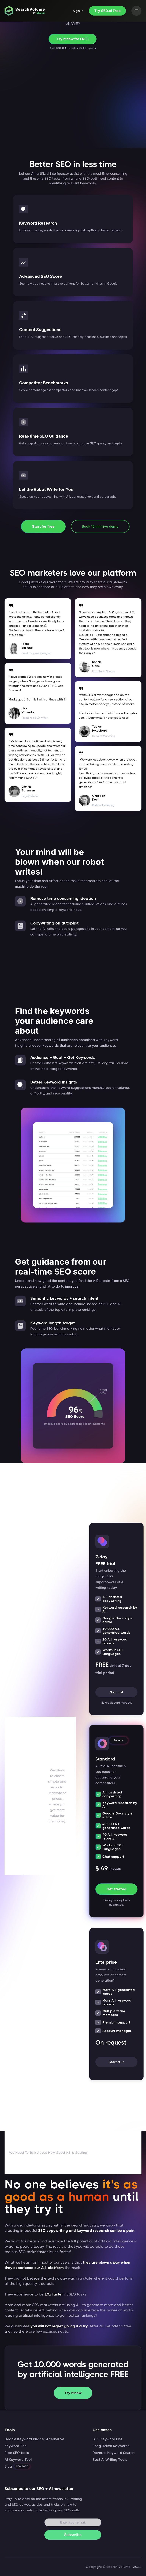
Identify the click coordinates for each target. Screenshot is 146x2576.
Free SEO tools (17, 2453)
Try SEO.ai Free (107, 11)
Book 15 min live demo (100, 526)
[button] (136, 11)
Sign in (78, 11)
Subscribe (73, 2535)
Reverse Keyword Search (114, 2453)
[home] (28, 11)
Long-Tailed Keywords (111, 2446)
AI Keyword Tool (18, 2460)
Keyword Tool (16, 2446)
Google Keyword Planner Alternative (34, 2439)
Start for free (43, 526)
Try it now (73, 2393)
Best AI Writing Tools (110, 2460)
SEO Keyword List (107, 2439)
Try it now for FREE (73, 39)
